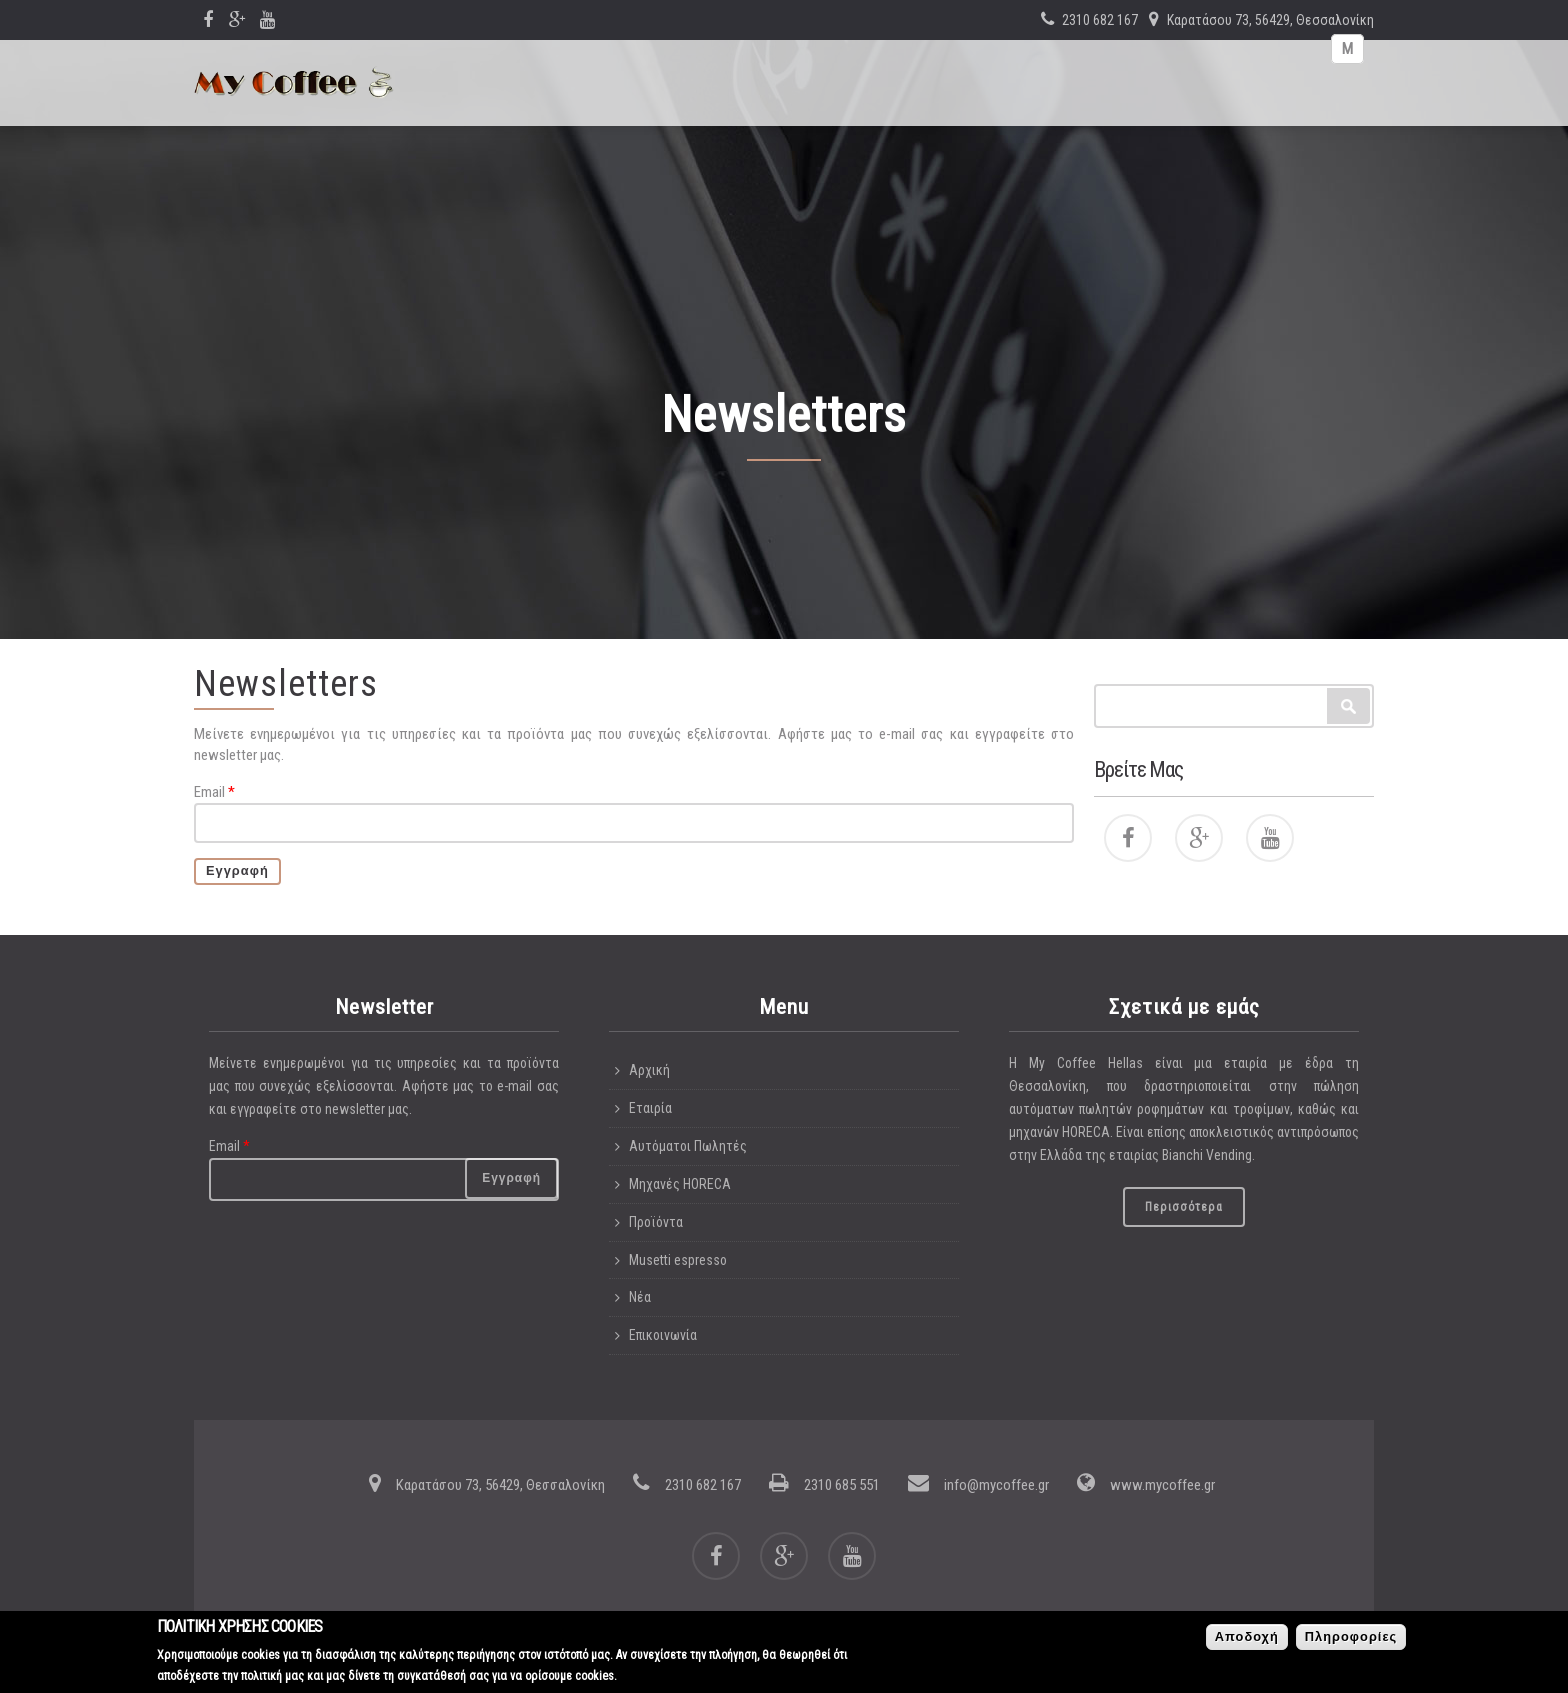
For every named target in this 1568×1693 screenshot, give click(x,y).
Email (214, 792)
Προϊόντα (656, 1222)
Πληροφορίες (1351, 1639)
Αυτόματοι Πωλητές (688, 1146)
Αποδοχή (1247, 1639)
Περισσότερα (1184, 1207)
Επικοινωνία (663, 1335)
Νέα (640, 1297)
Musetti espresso (678, 1260)
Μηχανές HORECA (680, 1184)
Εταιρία (650, 1108)
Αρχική (649, 1070)
